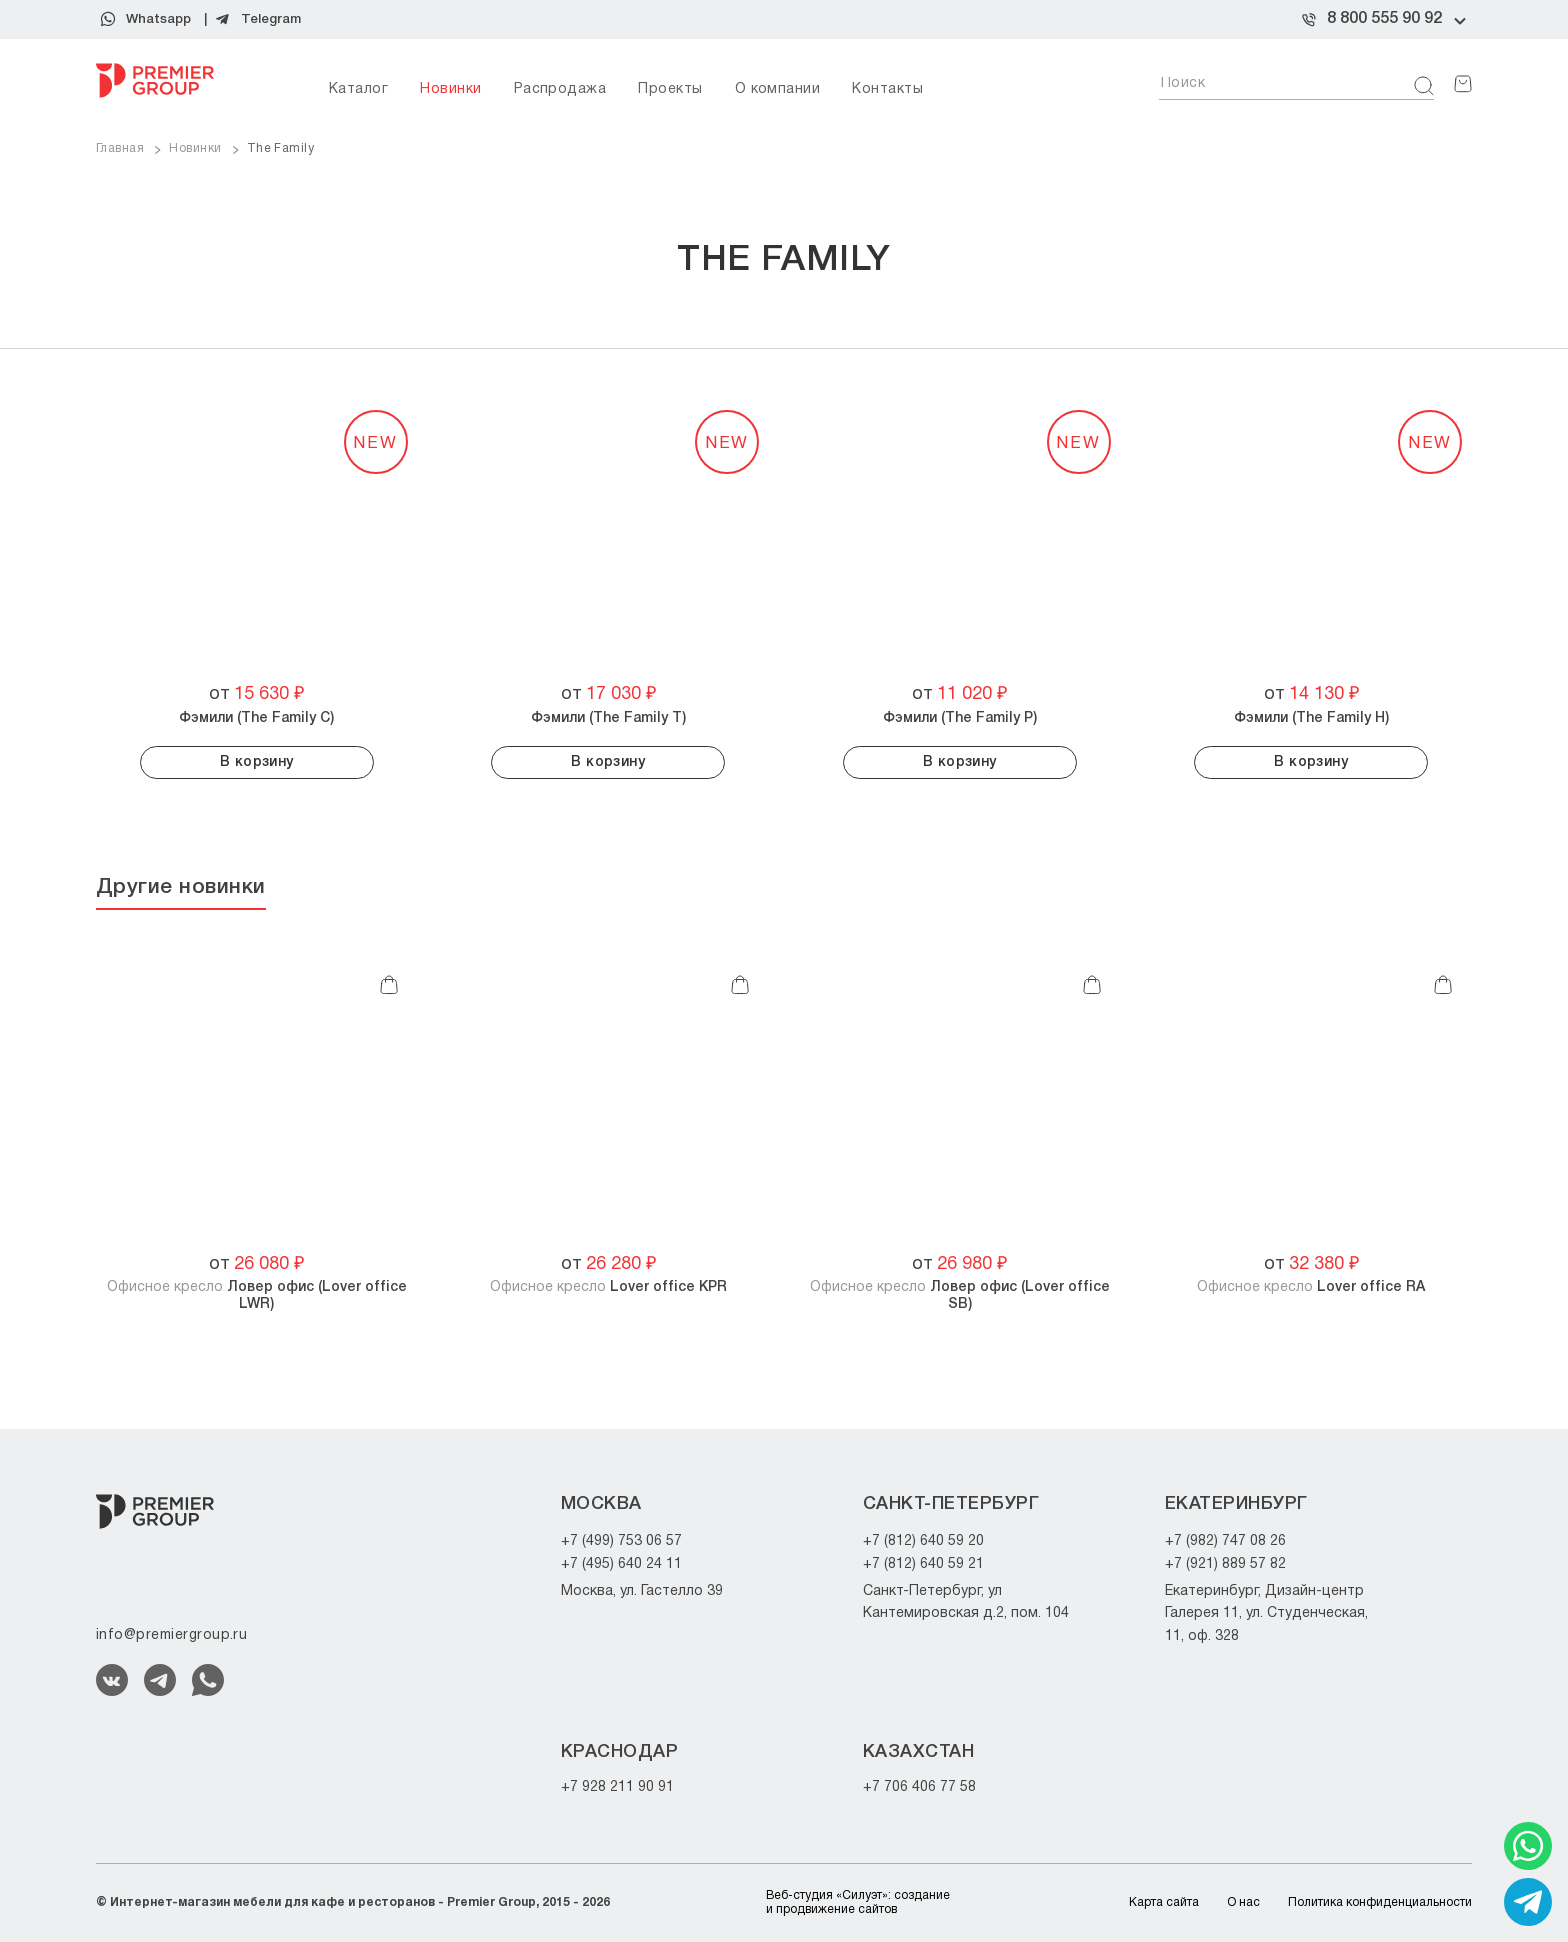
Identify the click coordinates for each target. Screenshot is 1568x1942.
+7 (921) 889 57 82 (1225, 1564)
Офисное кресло (257, 1296)
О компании (778, 89)
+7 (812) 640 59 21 (923, 1564)
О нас (1243, 1902)
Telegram (271, 19)
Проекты (670, 89)
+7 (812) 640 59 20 (923, 1541)
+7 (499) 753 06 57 (621, 1541)
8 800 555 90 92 (1384, 19)
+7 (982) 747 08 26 (1225, 1541)
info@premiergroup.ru (171, 1635)
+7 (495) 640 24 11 (621, 1564)
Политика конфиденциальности (1380, 1902)
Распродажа (560, 89)
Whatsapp (158, 19)
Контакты (887, 89)
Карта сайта (1164, 1902)
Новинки (450, 89)
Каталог (358, 89)
